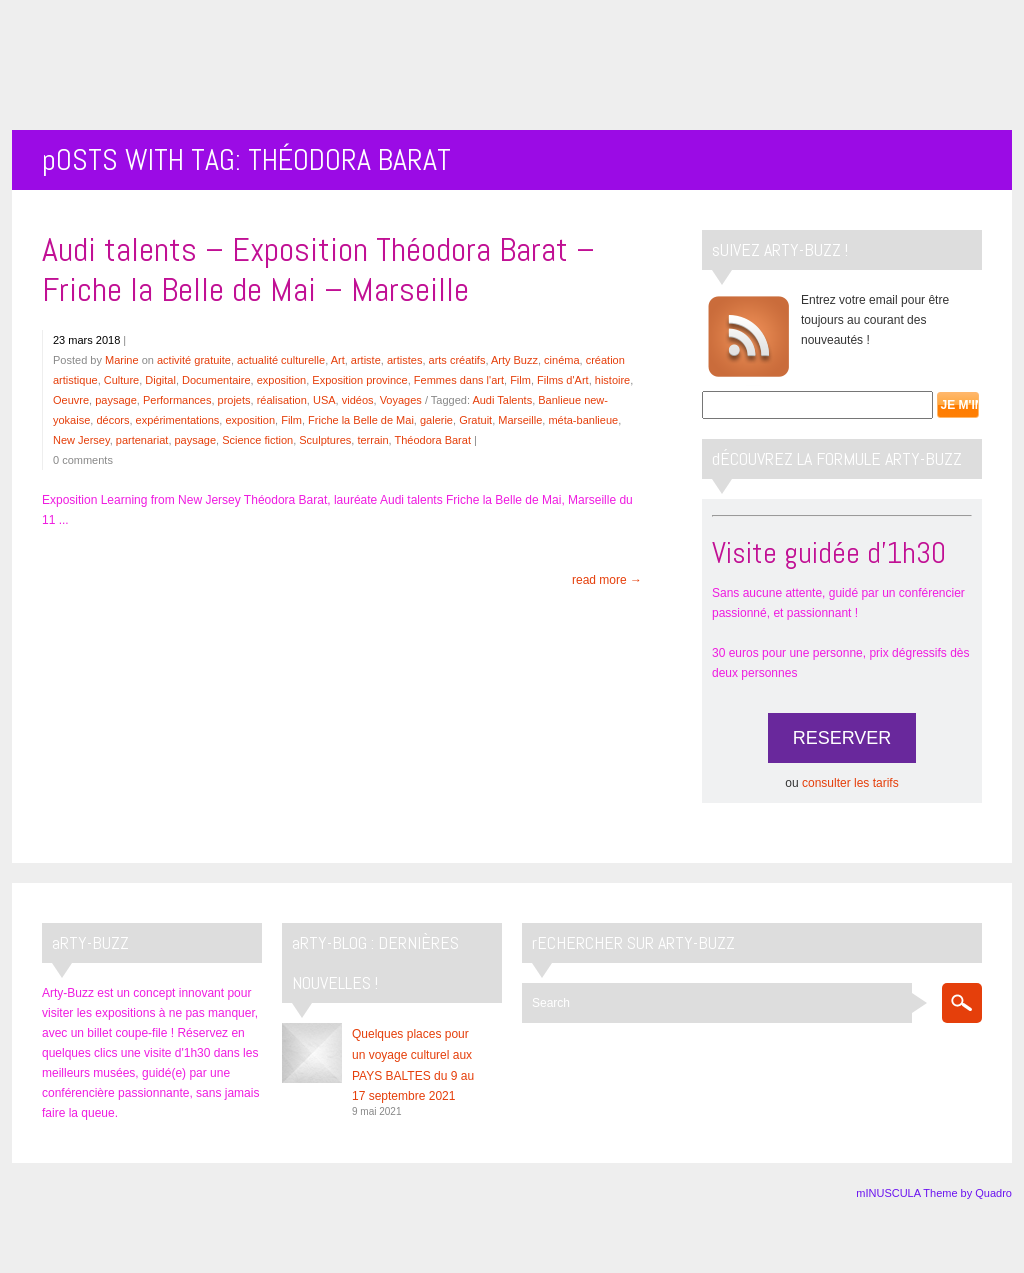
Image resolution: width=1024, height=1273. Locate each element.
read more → (607, 580)
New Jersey (81, 440)
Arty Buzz (514, 360)
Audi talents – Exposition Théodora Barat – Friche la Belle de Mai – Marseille (318, 269)
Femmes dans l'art (459, 380)
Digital (160, 380)
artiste (366, 360)
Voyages (401, 400)
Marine (122, 360)
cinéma (561, 360)
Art (338, 360)
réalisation (282, 400)
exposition (282, 380)
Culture (121, 380)
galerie (436, 420)
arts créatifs (457, 360)
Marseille (520, 420)
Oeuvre (71, 400)
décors (112, 420)
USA (324, 400)
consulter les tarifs (850, 783)
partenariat (142, 440)
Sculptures (325, 440)
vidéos (358, 400)
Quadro (993, 1193)
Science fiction (257, 440)
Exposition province (359, 380)
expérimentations (178, 420)
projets (234, 400)
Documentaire (216, 380)
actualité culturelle (281, 360)
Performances (177, 400)
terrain (372, 440)
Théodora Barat (433, 440)
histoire (612, 380)
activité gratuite (194, 360)
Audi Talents (502, 400)
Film (520, 380)
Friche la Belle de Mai (361, 420)
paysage (116, 400)
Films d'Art (563, 380)
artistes (404, 360)
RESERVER (842, 738)
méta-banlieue (583, 420)
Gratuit (475, 420)
